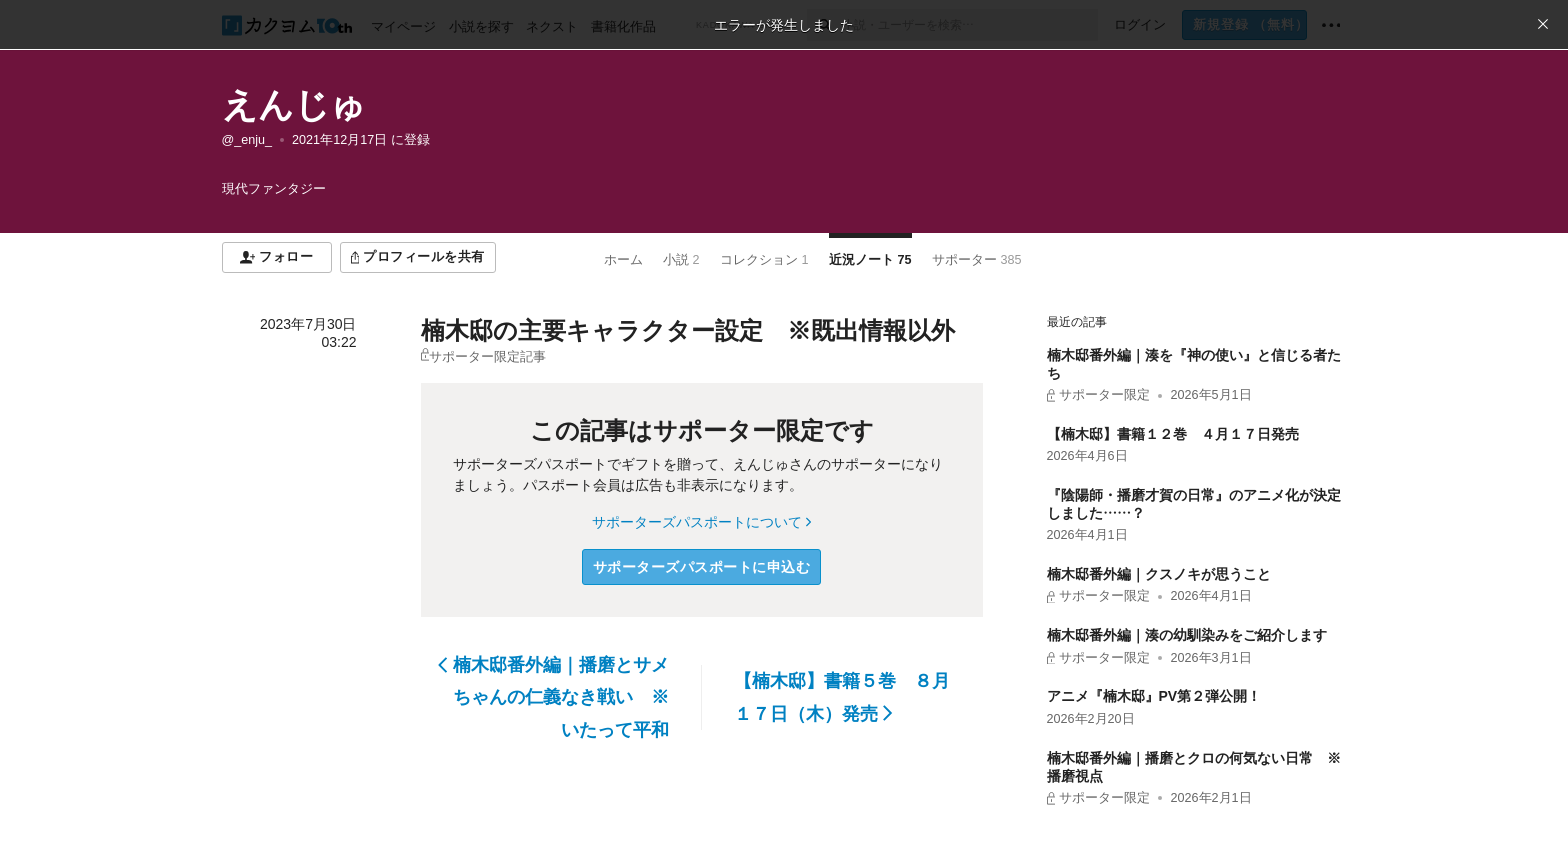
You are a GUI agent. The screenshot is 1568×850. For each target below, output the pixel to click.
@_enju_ (247, 140)
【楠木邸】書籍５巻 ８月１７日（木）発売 (842, 697)
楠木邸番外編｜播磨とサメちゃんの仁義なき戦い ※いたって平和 (553, 697)
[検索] (824, 25)
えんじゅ (294, 104)
